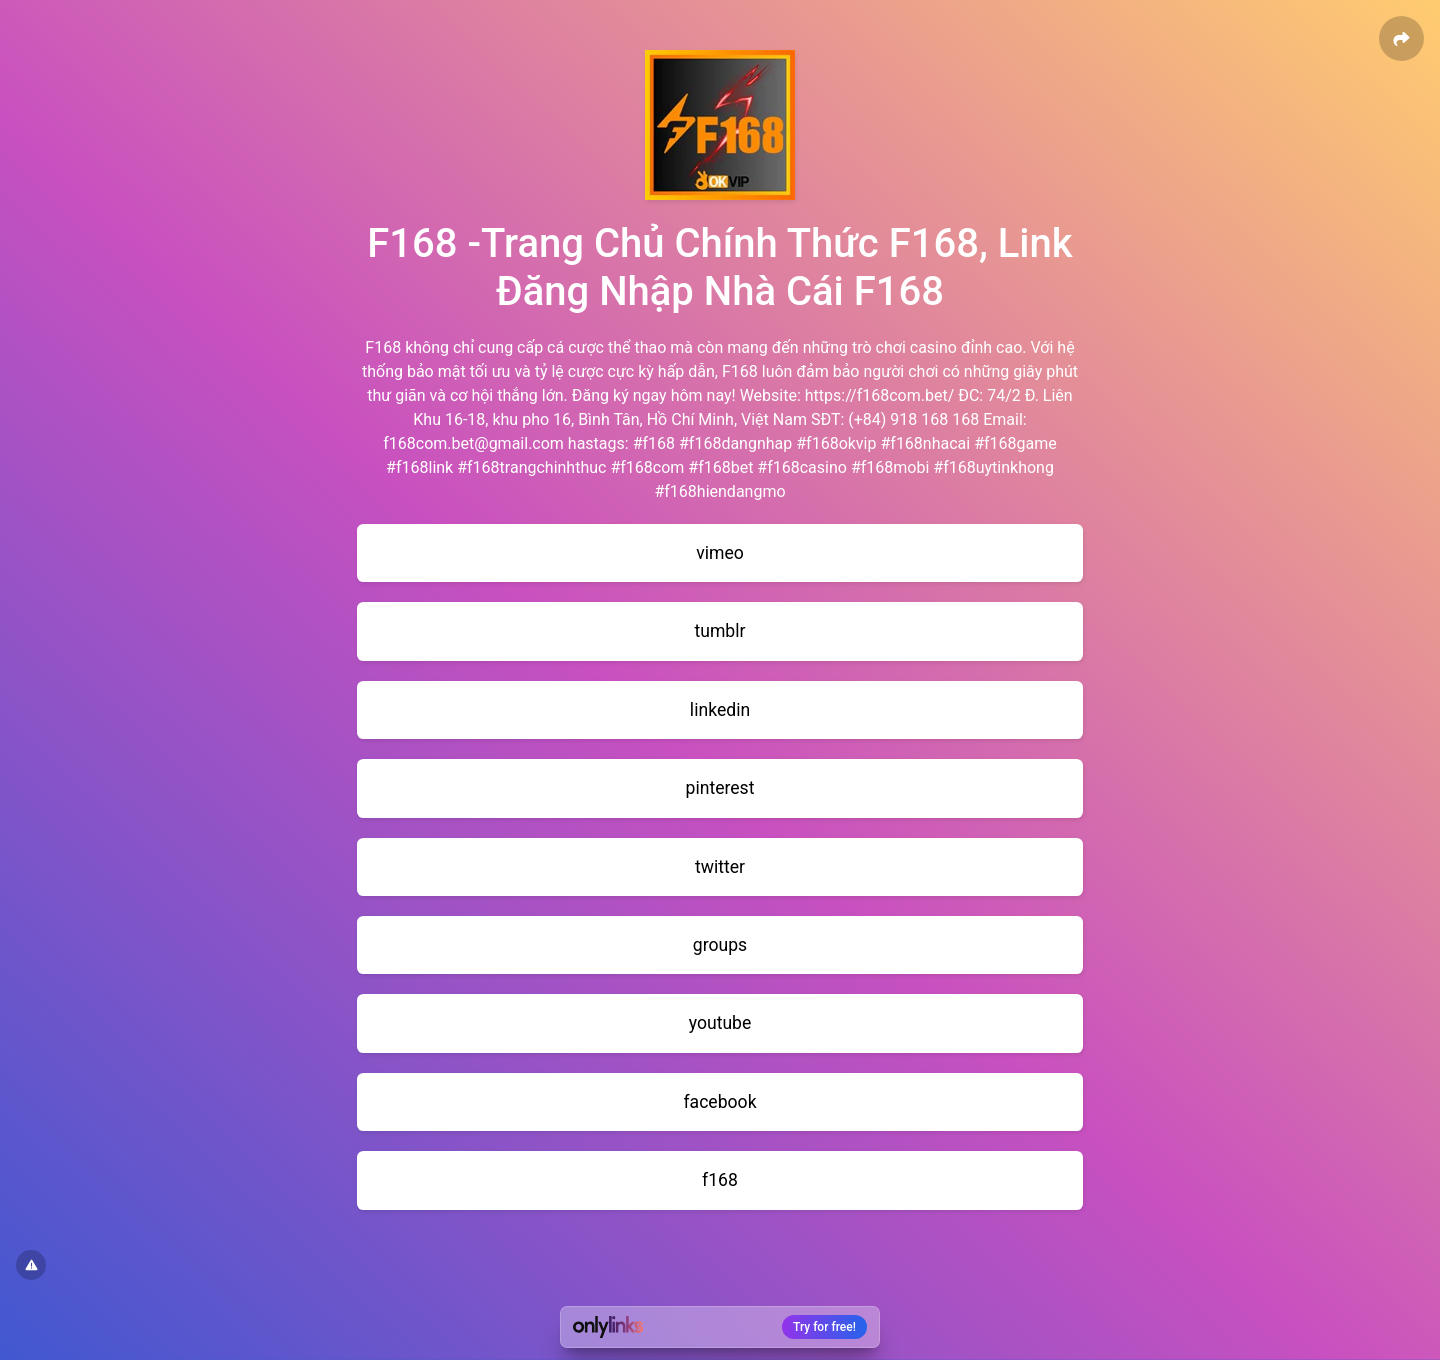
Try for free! (824, 1327)
